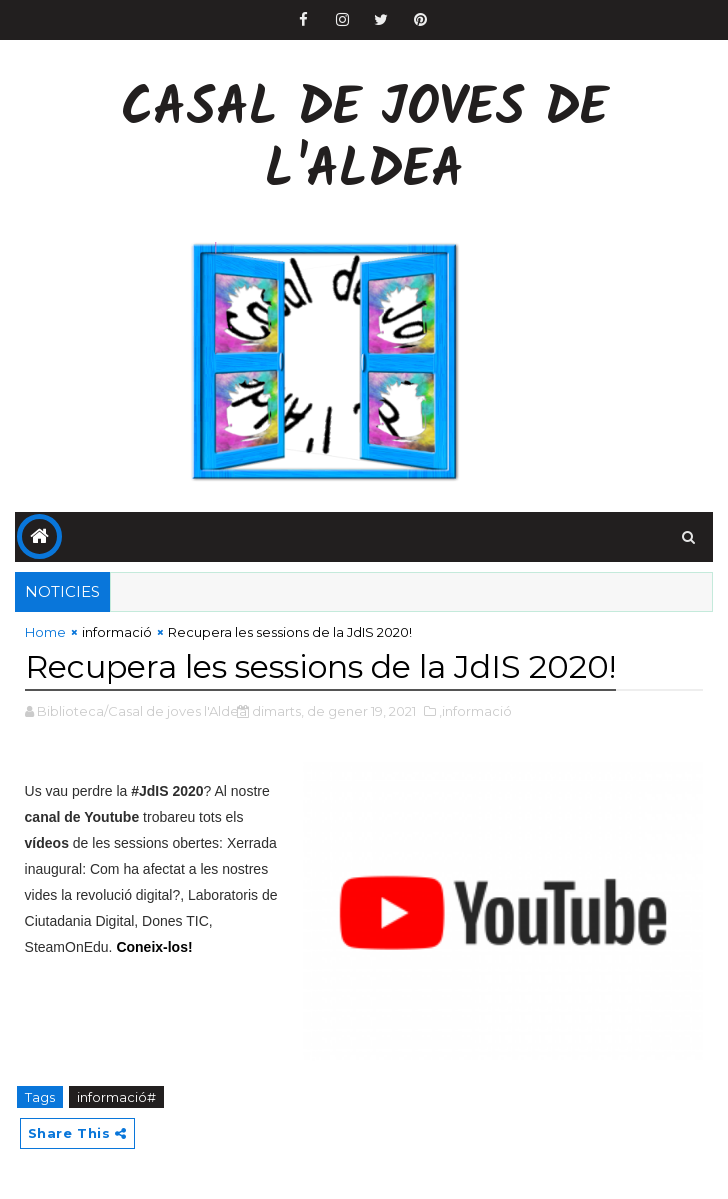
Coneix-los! (154, 947)
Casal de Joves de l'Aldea (364, 141)
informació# (116, 1097)
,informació (475, 711)
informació (117, 632)
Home (45, 632)
